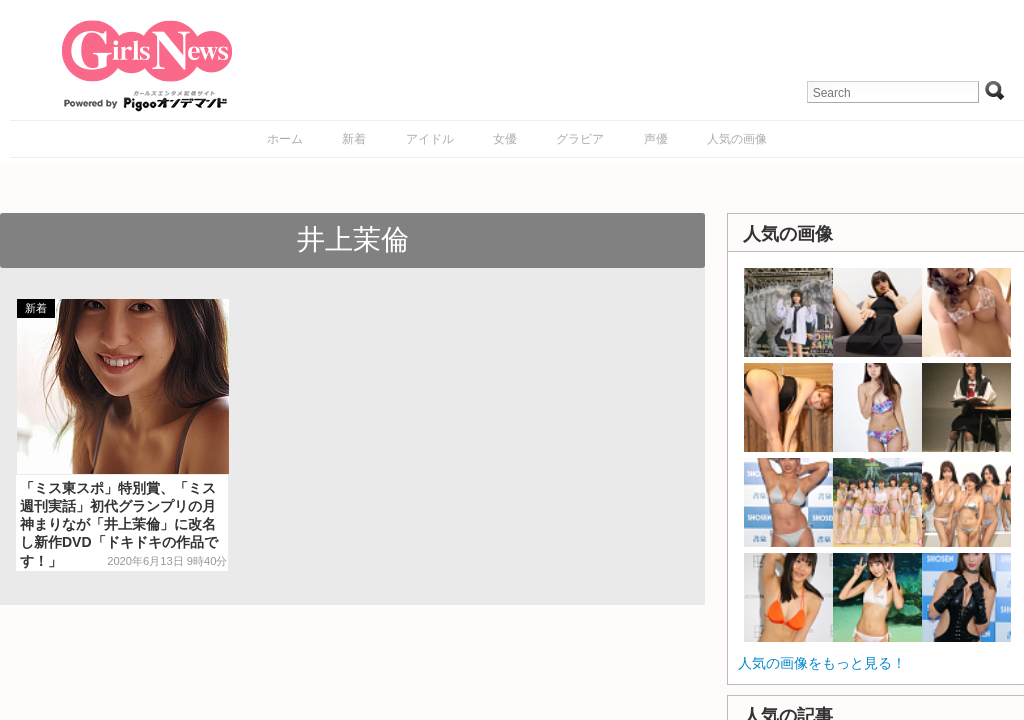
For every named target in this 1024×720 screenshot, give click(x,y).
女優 (505, 139)
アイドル (430, 139)
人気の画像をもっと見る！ (822, 663)
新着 (354, 139)
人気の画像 (737, 139)
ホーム (285, 139)
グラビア (580, 139)
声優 (656, 139)
